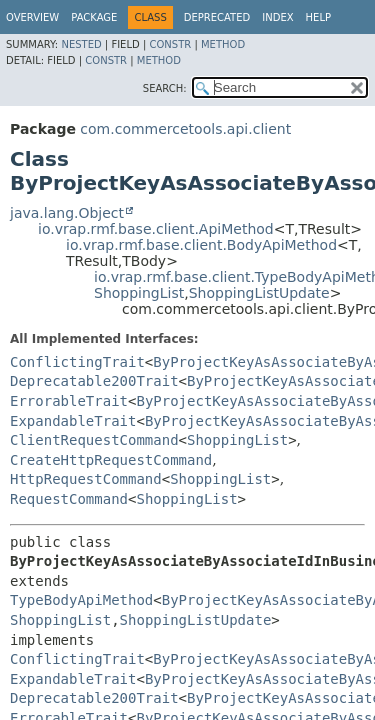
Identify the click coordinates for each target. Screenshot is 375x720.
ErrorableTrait (69, 401)
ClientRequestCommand (94, 440)
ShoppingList (139, 293)
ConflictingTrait (77, 362)
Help (318, 17)
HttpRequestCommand (86, 479)
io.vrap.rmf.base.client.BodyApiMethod (201, 245)
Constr (170, 44)
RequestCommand (69, 499)
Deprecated (217, 17)
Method (223, 44)
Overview (32, 17)
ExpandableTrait (73, 421)
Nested (81, 44)
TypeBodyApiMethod (81, 600)
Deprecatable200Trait (94, 381)
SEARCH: (165, 88)
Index (277, 17)
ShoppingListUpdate (259, 293)
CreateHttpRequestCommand (111, 460)
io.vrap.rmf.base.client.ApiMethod (156, 229)
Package (94, 17)
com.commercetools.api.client (185, 129)
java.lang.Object (67, 213)
